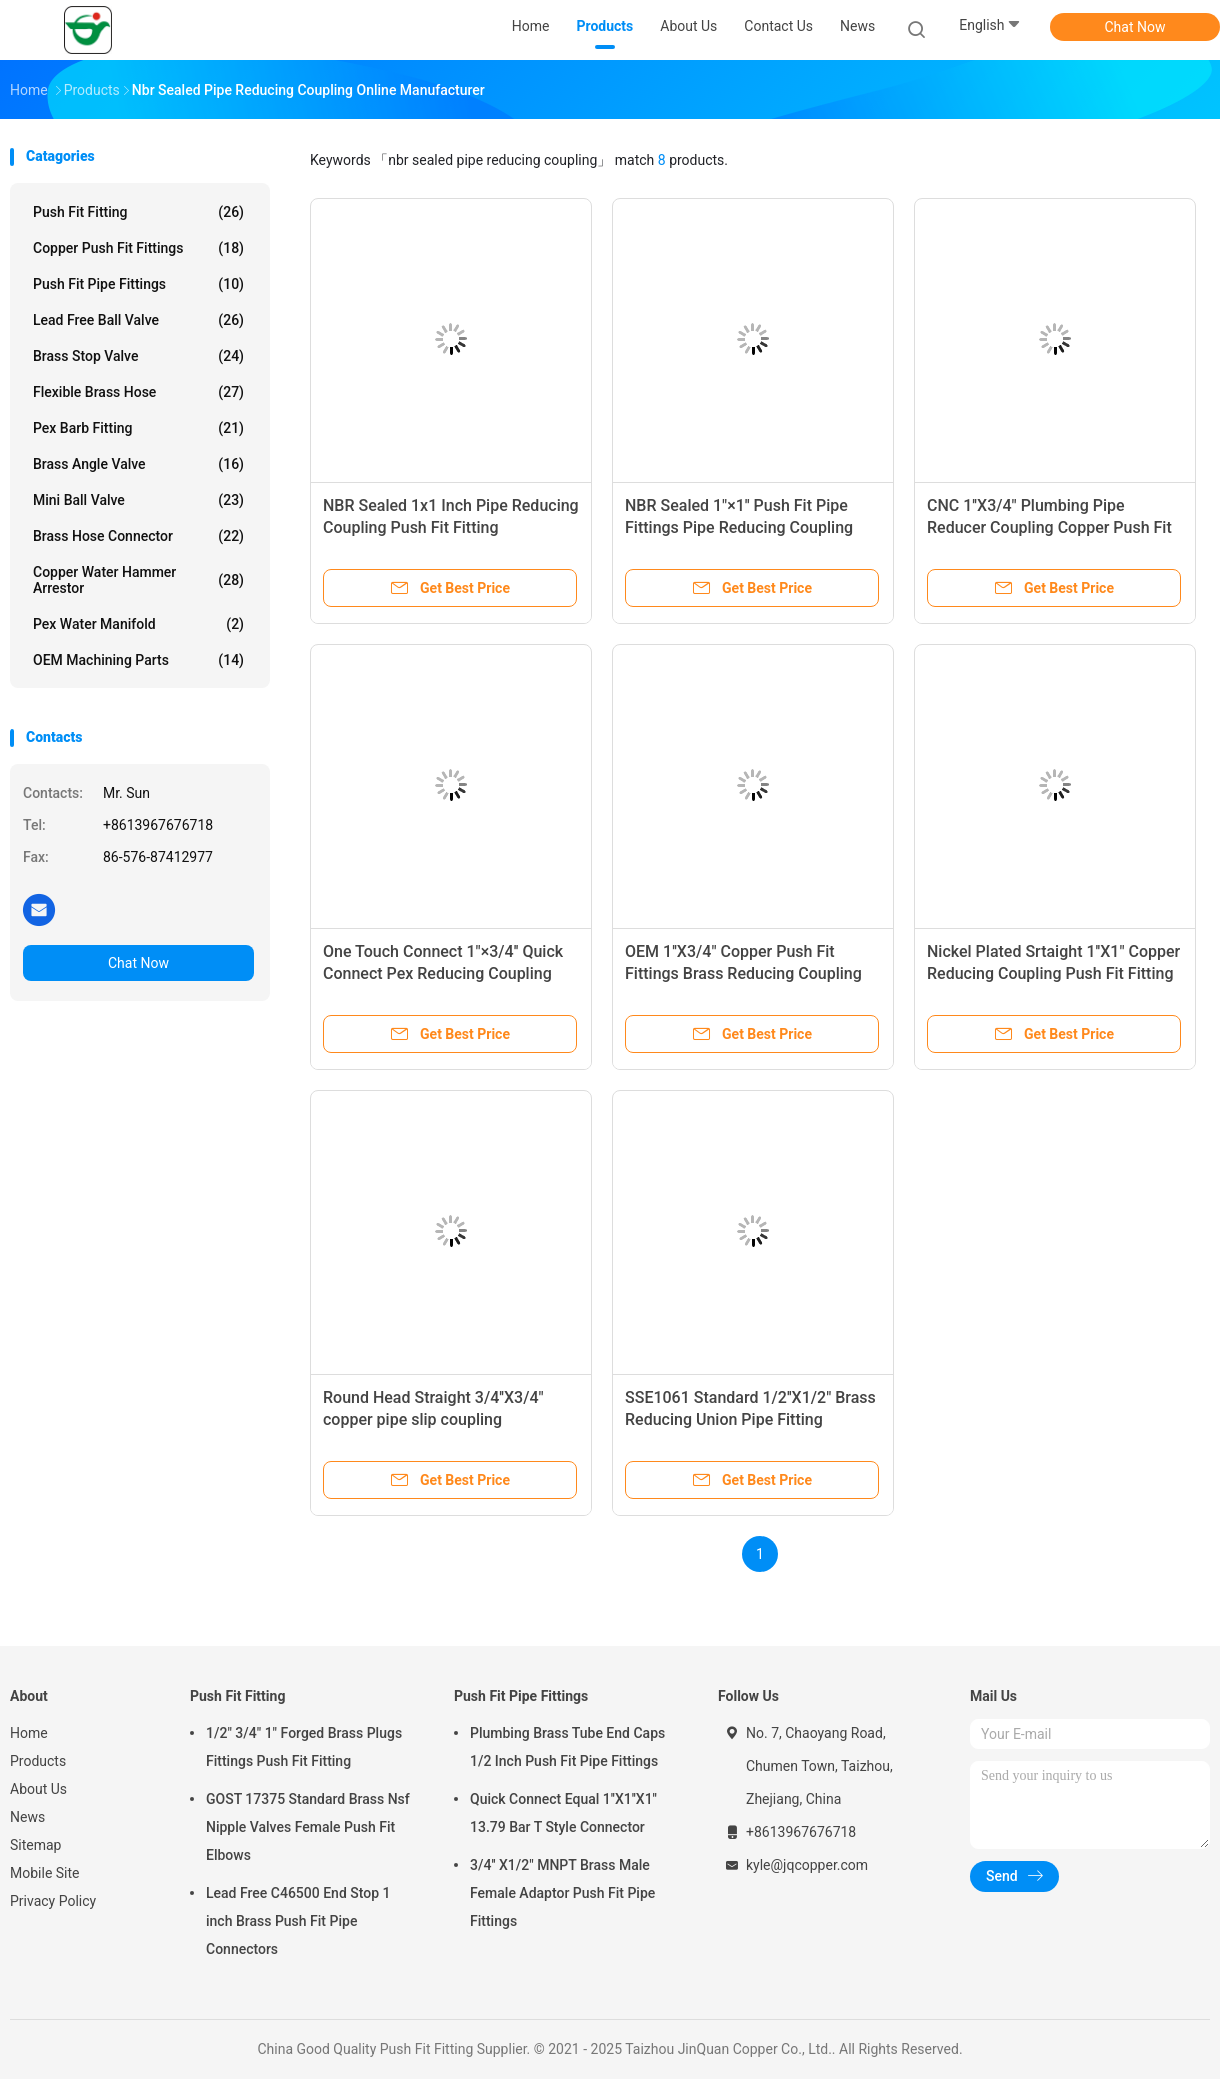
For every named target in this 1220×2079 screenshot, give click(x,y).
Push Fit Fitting (138, 212)
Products (38, 1761)
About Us (38, 1789)
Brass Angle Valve (138, 464)
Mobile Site (45, 1873)
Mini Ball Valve (138, 500)
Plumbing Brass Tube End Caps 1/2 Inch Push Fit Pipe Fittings (567, 1747)
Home (29, 1733)
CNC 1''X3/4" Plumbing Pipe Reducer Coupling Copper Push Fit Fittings (1049, 527)
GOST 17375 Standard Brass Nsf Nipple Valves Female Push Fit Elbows (308, 1827)
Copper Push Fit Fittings (138, 248)
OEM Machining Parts (138, 660)
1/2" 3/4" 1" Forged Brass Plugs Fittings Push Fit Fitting (304, 1747)
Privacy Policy (53, 1901)
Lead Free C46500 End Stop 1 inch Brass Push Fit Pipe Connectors (298, 1921)
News (27, 1817)
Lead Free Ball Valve (138, 320)
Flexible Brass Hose (138, 392)
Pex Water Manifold (138, 624)
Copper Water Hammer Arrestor (138, 580)
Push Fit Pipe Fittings (138, 284)
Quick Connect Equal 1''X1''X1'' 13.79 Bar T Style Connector (563, 1813)
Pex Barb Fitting (138, 428)
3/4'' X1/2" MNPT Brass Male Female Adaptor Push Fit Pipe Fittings (562, 1893)
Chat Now (1135, 27)
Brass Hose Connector (138, 536)
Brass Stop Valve (138, 356)
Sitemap (35, 1845)
